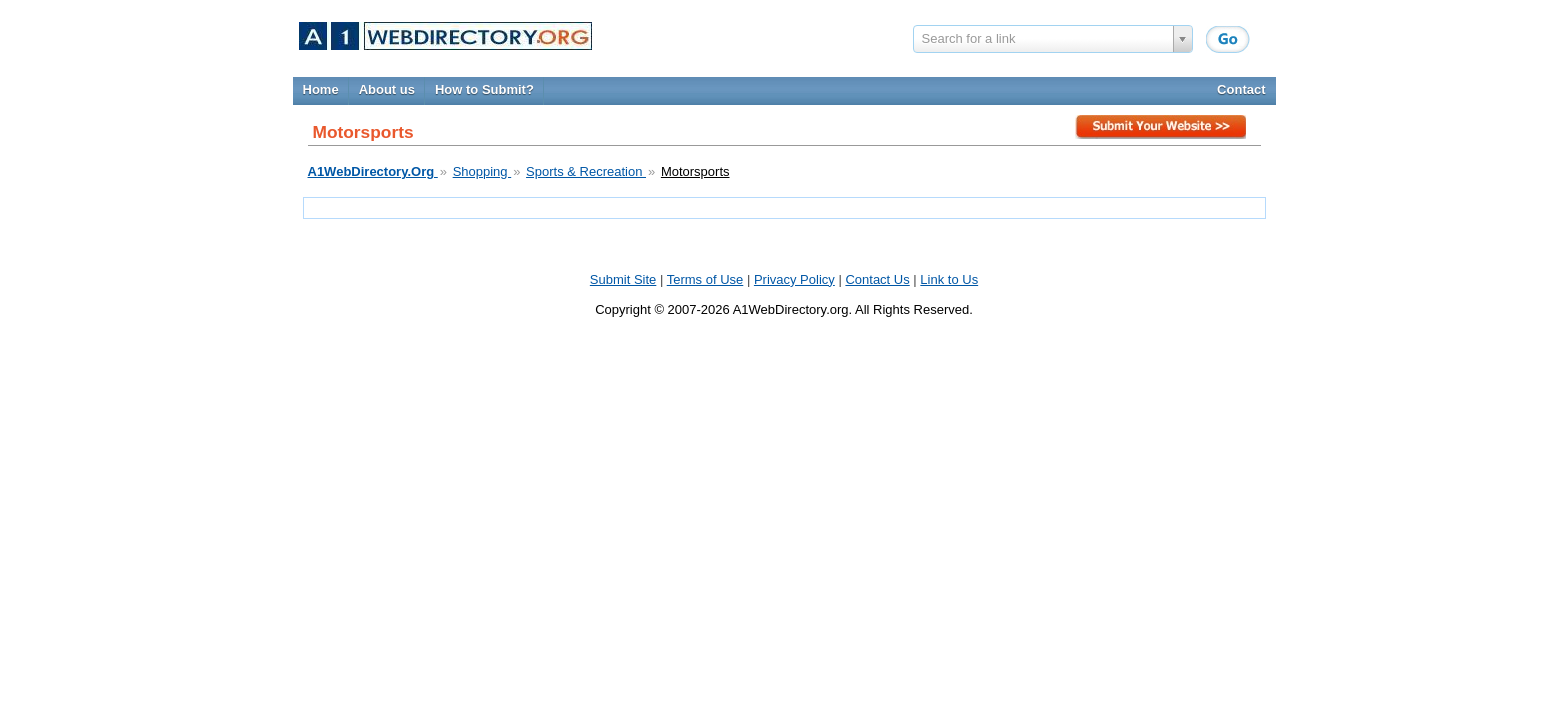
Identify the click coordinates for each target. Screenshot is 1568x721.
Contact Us (877, 279)
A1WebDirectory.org (791, 309)
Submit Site (1163, 130)
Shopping (482, 171)
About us (387, 89)
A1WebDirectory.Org (373, 171)
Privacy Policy (794, 279)
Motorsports (695, 171)
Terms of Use (705, 279)
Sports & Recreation (586, 171)
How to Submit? (484, 89)
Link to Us (949, 279)
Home (321, 89)
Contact (1241, 89)
